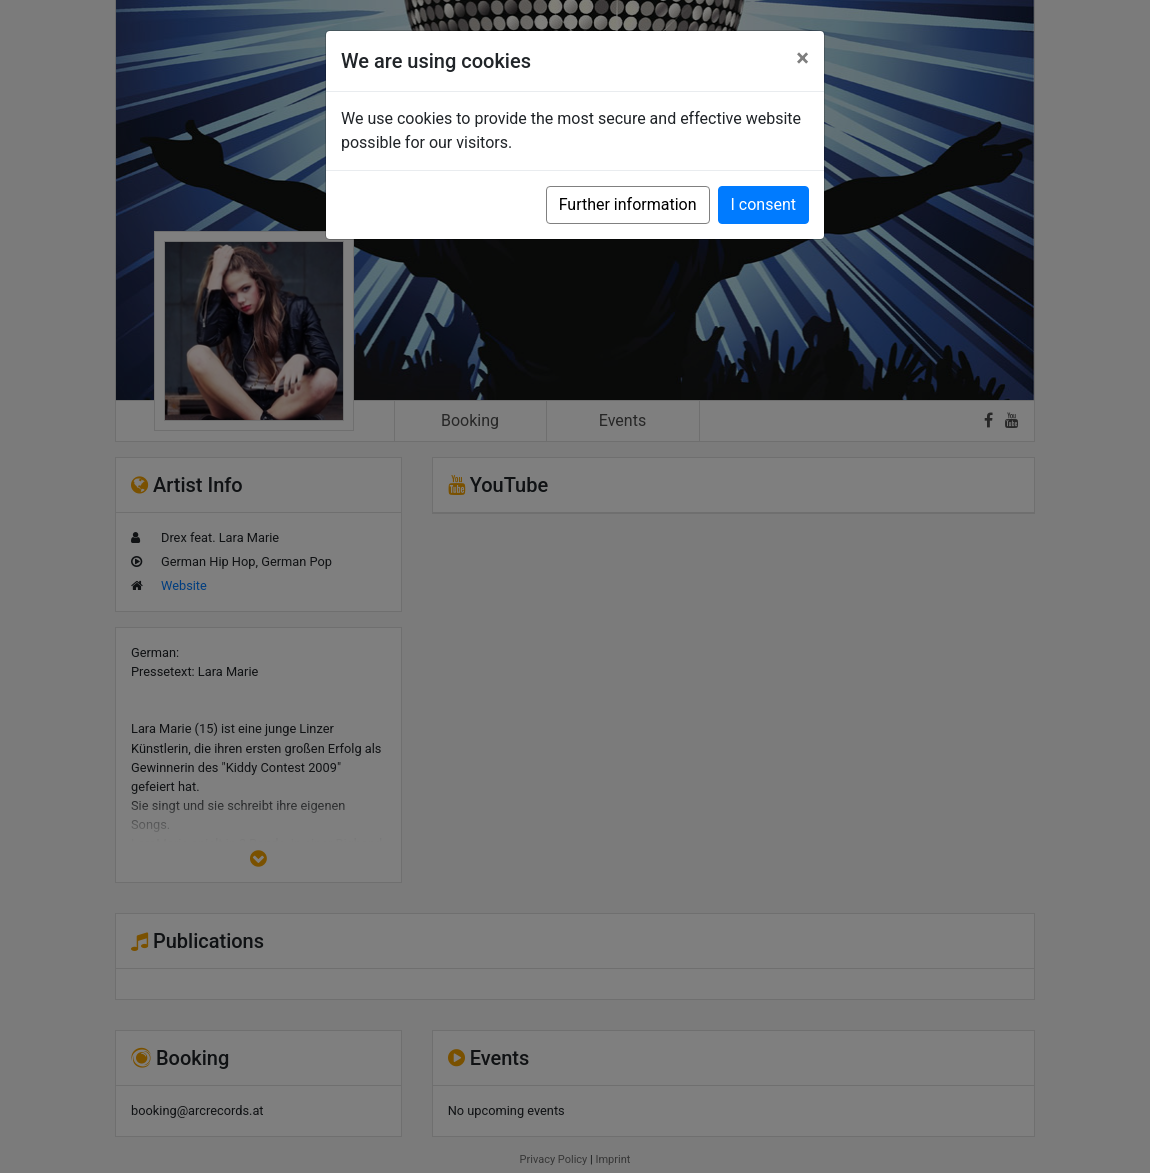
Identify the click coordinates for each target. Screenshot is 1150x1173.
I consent (763, 204)
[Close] (802, 58)
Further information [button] (628, 204)
